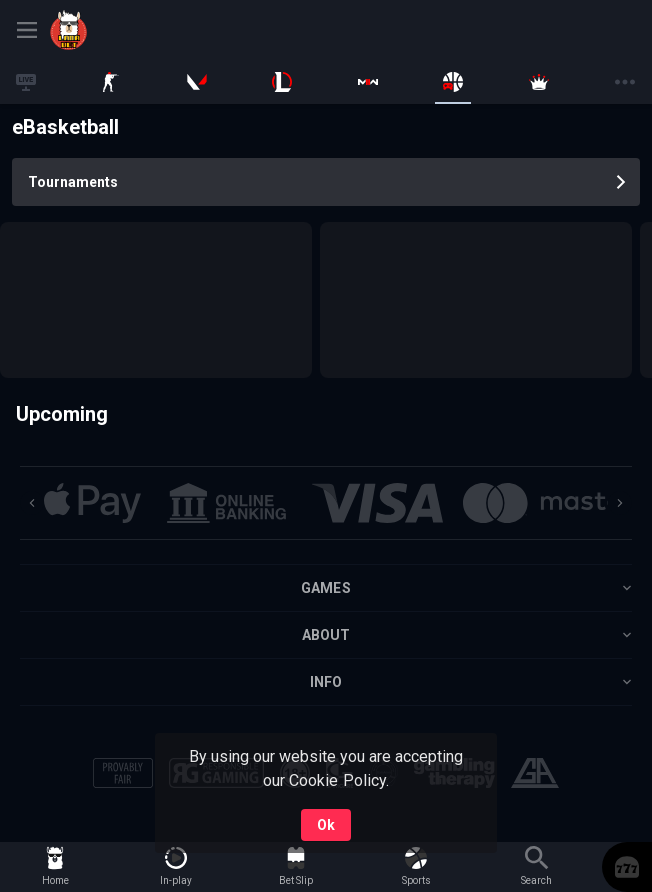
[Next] (620, 503)
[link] (120, 30)
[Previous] (32, 503)
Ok (326, 825)
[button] (92, 503)
